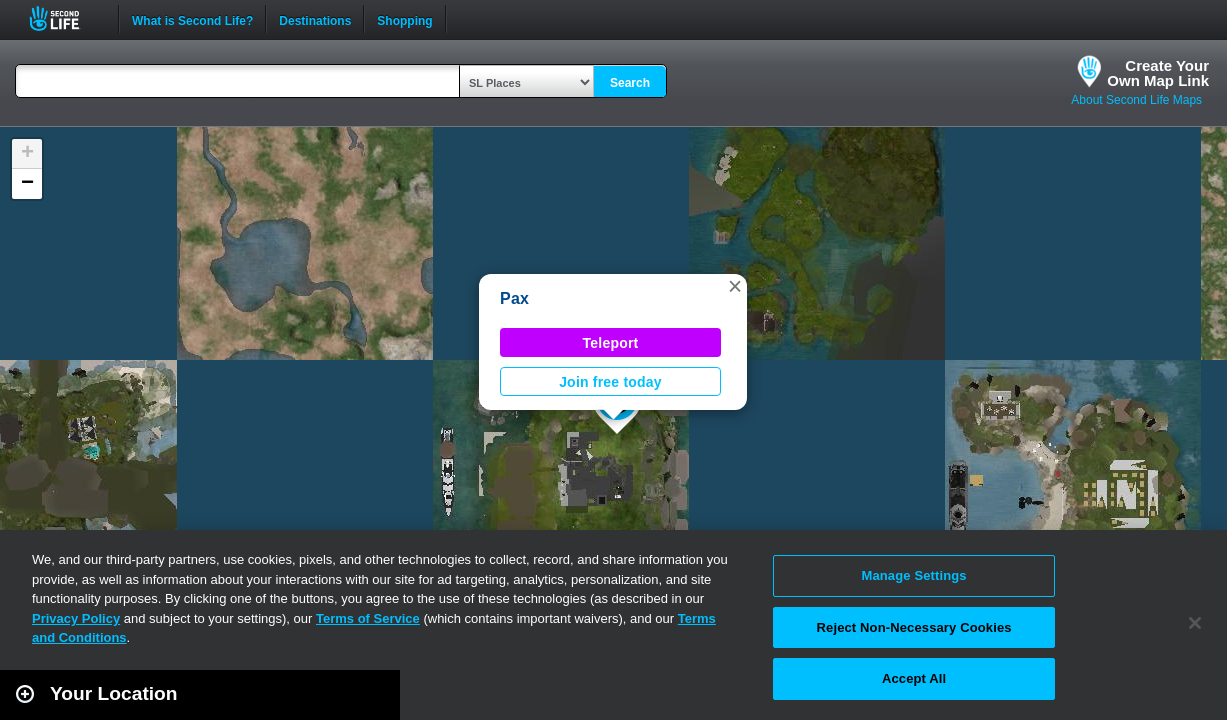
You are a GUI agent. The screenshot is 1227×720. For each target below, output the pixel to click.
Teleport (611, 343)
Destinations (315, 19)
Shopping (404, 19)
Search (630, 83)
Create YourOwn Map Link (1158, 73)
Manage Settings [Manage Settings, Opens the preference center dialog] (913, 575)
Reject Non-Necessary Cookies (914, 627)
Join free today (610, 382)
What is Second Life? (192, 19)
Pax (514, 298)
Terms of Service (368, 618)
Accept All (914, 678)
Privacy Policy (76, 618)
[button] (735, 286)
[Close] (1195, 623)
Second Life (65, 18)
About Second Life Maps (1136, 100)
